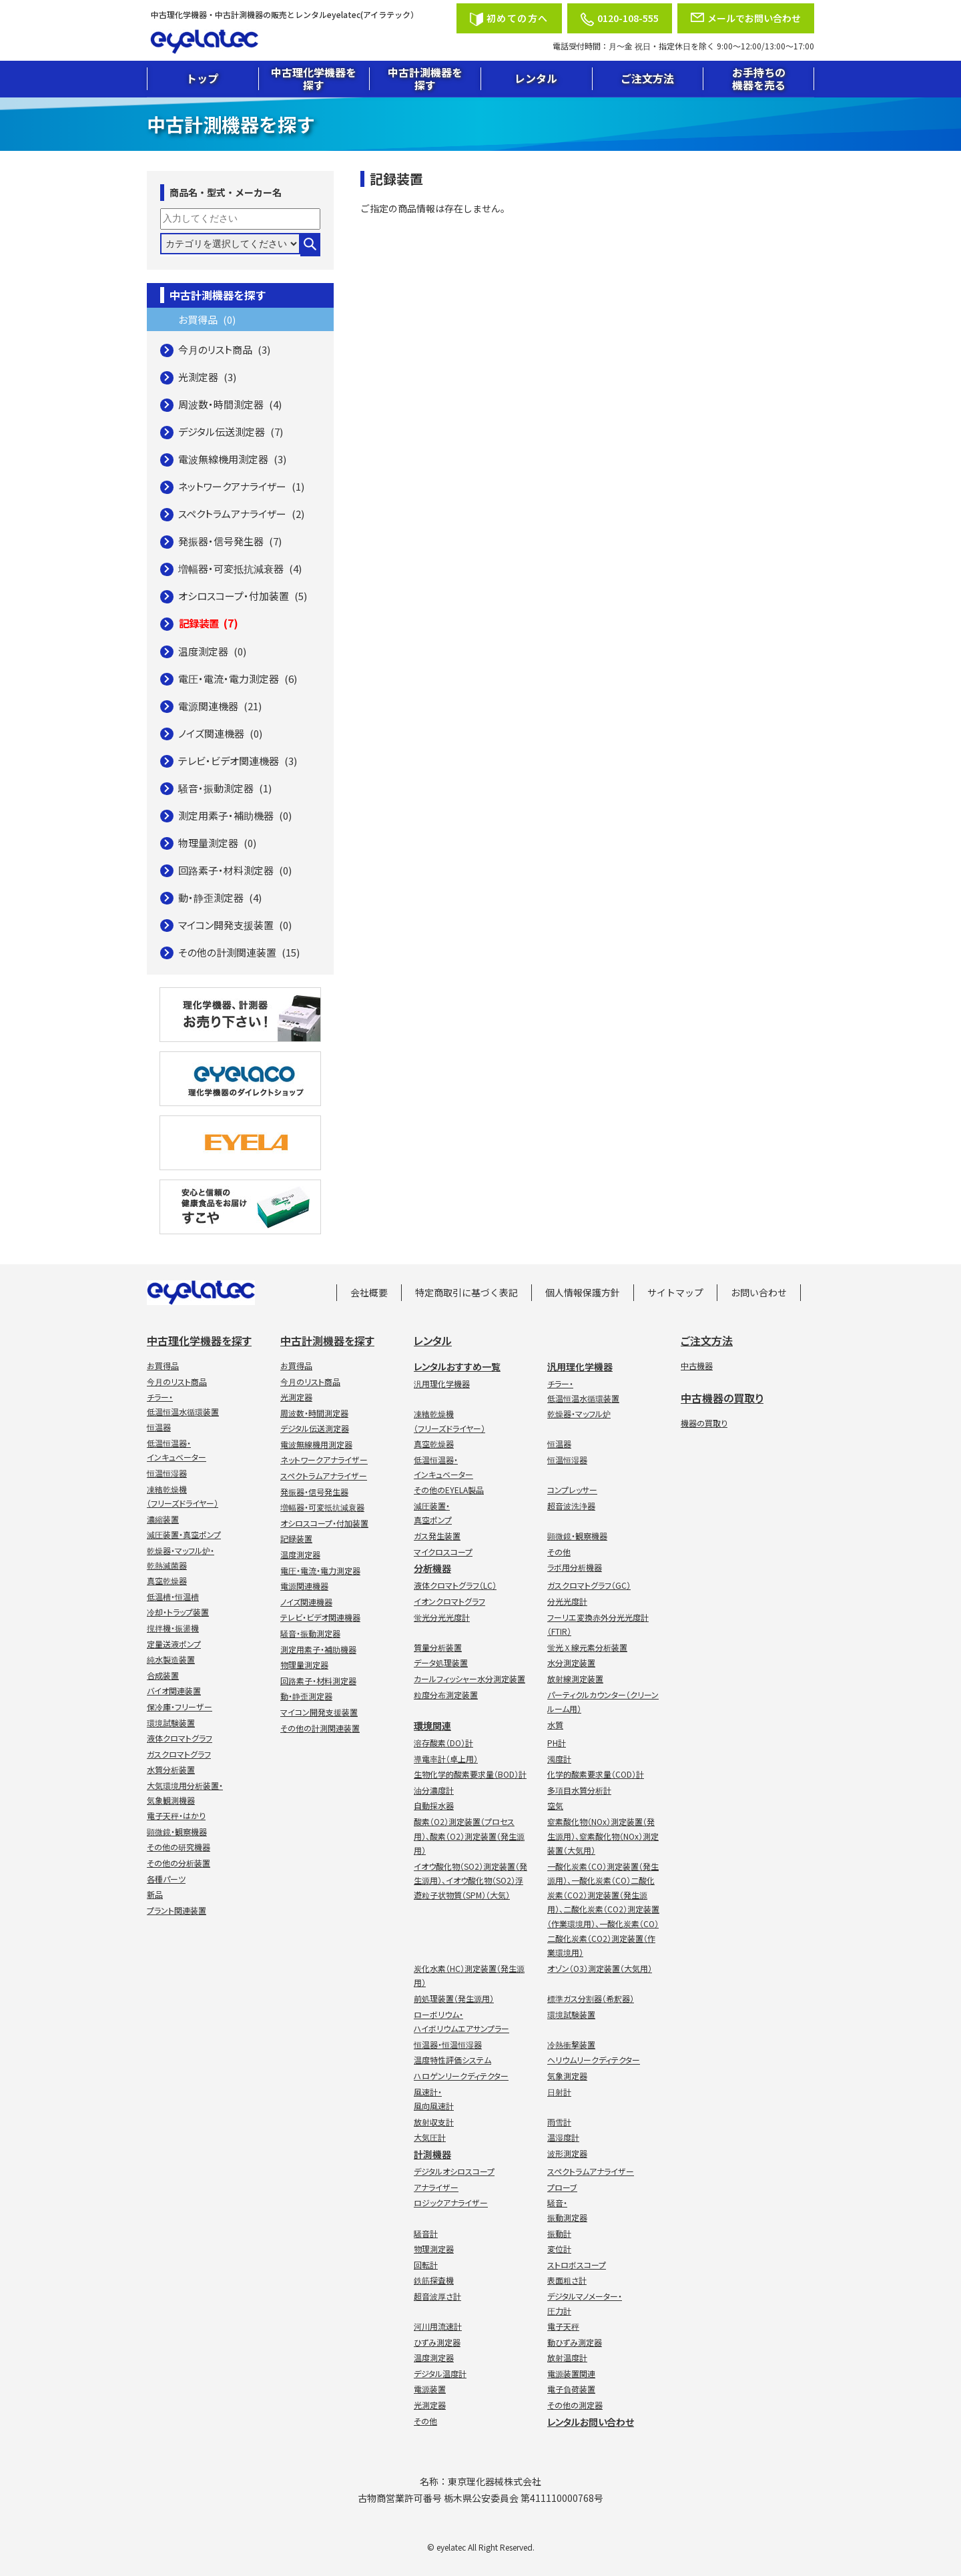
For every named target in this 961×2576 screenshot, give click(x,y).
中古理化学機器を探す (313, 78)
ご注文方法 (647, 78)
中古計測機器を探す (425, 78)
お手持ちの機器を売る (758, 78)
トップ (202, 78)
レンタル (536, 78)
